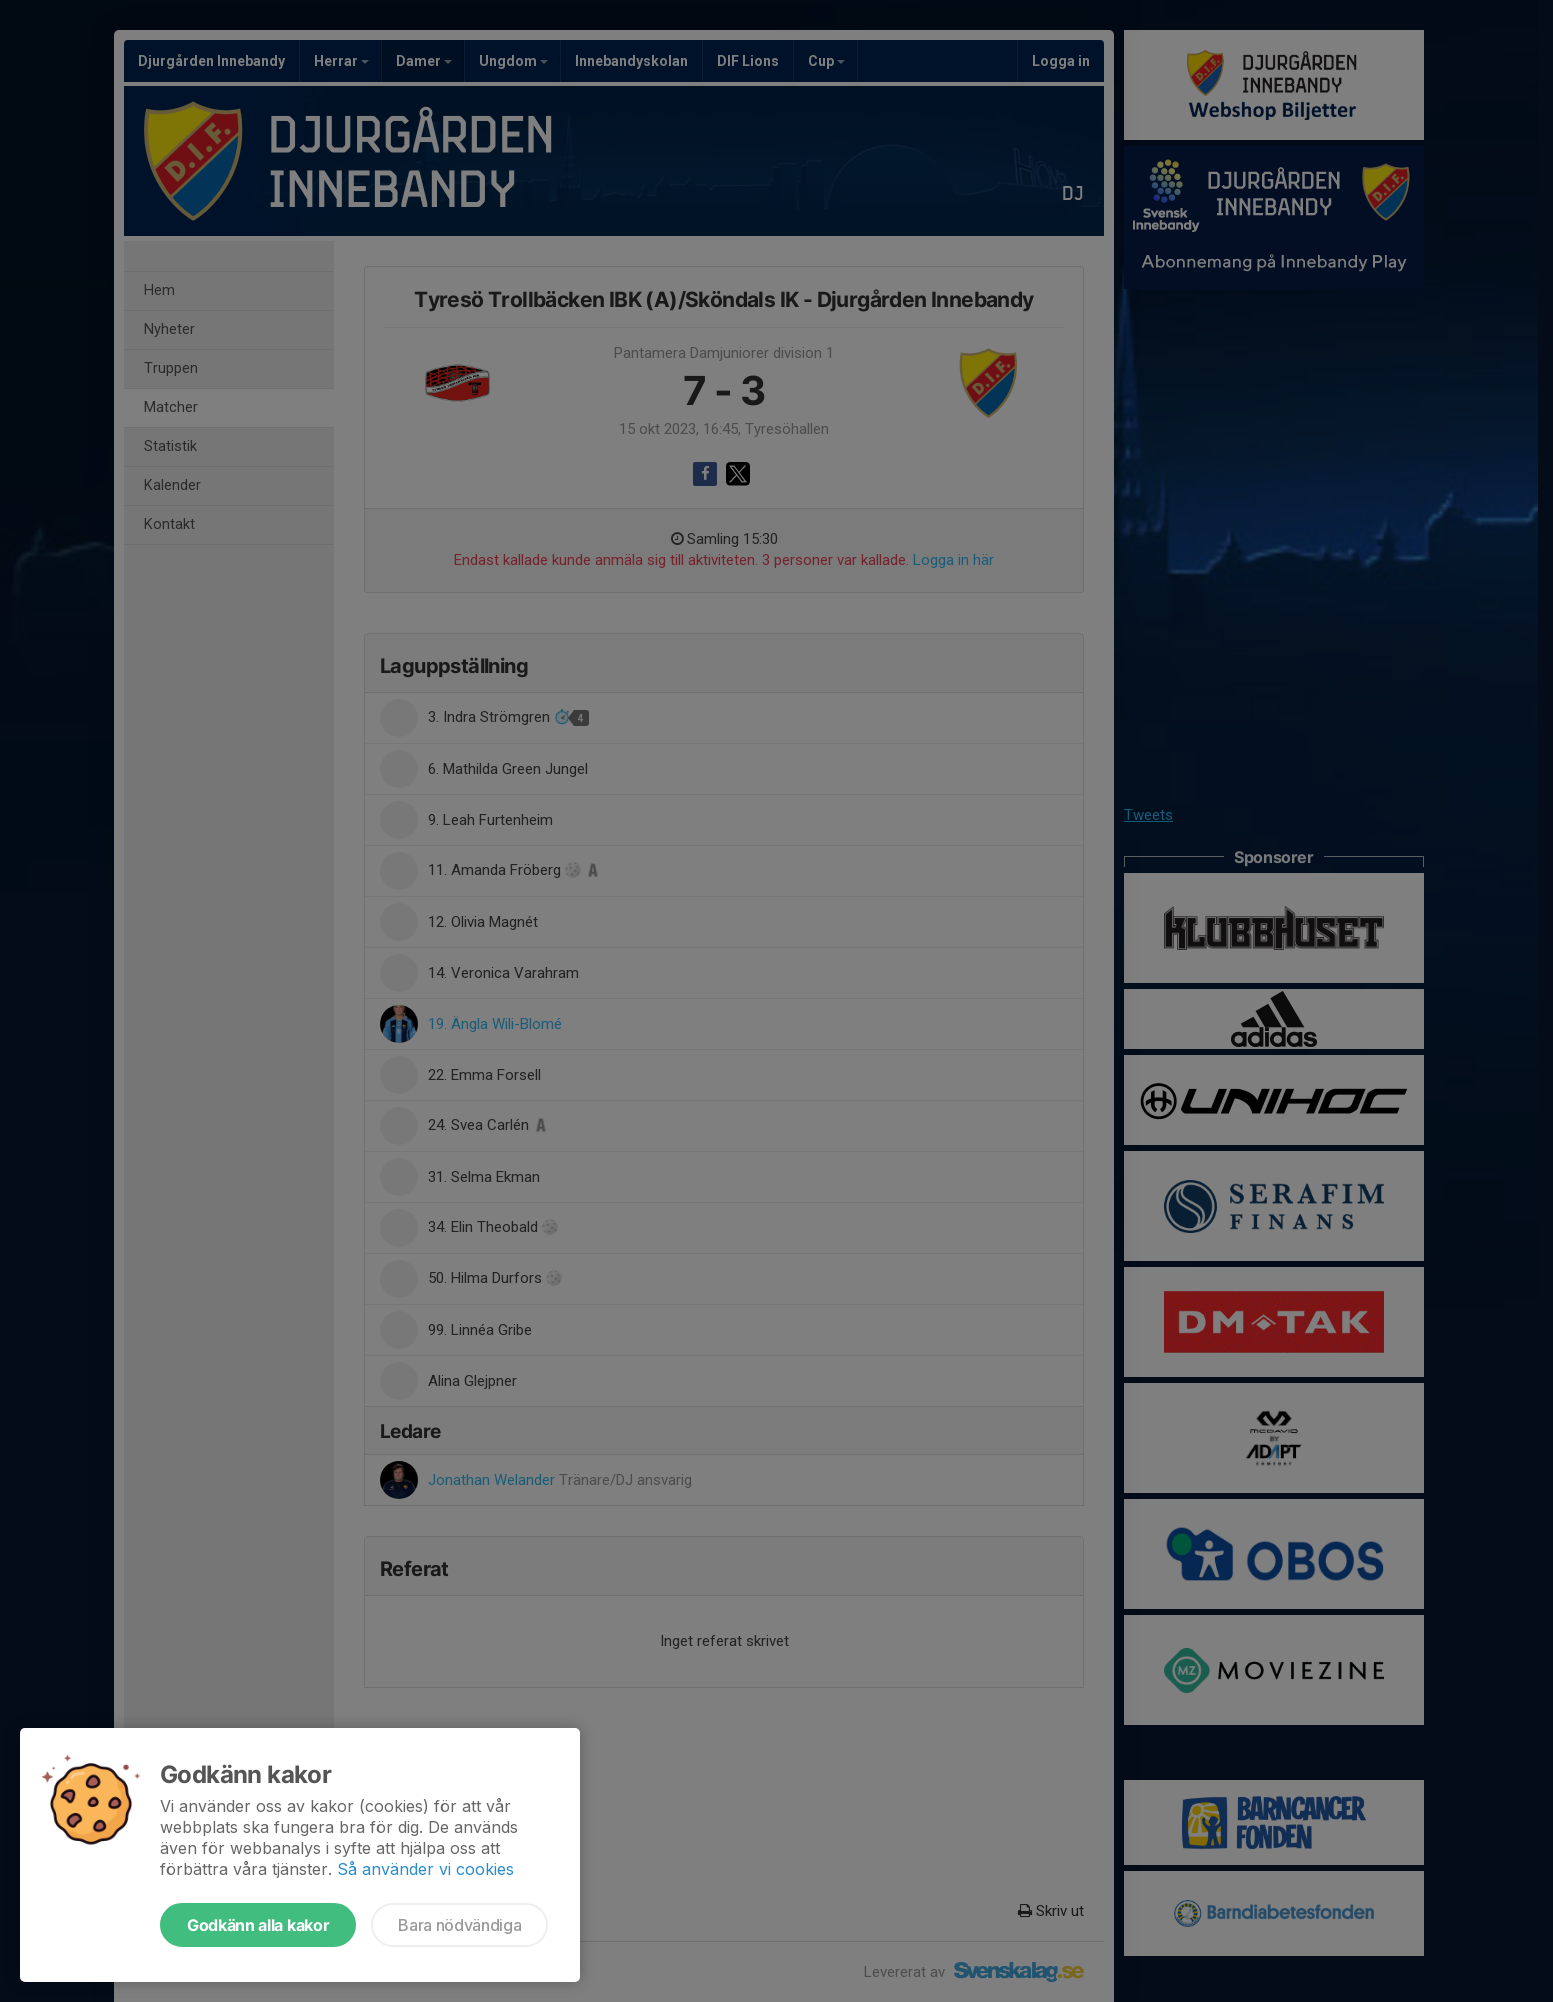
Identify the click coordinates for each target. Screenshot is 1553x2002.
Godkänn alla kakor (258, 1925)
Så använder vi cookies (425, 1869)
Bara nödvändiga (459, 1925)
